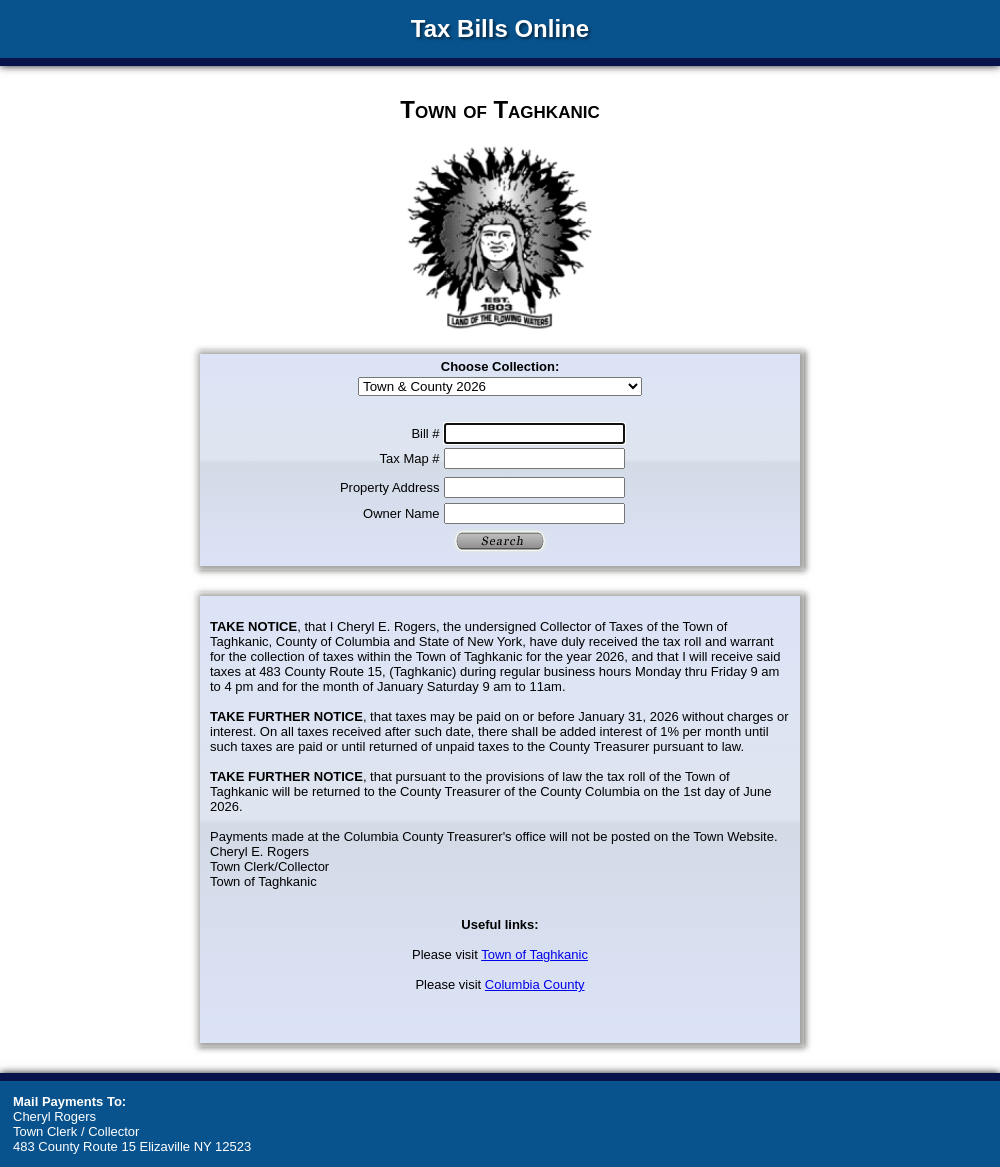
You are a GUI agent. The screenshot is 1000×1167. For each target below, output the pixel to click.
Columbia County (535, 984)
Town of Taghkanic (534, 954)
